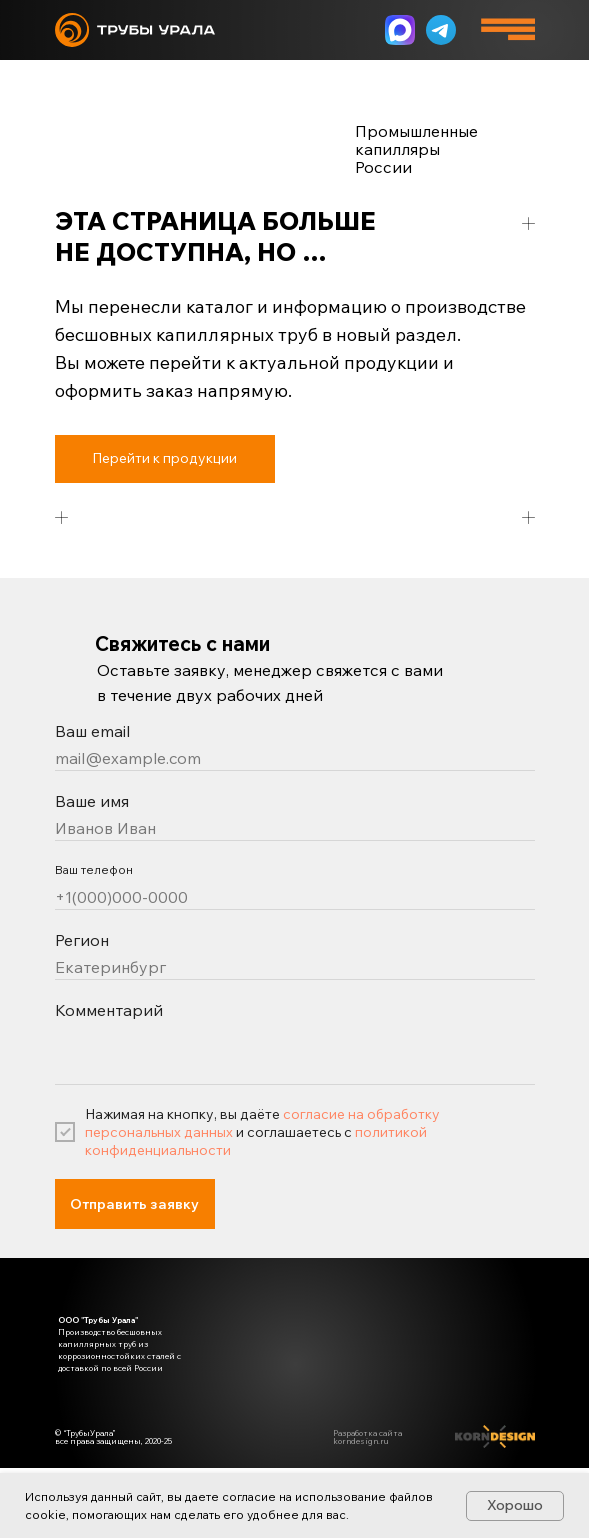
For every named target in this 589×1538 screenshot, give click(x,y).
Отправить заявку (134, 1204)
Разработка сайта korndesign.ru (367, 1437)
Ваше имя (92, 801)
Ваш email (92, 731)
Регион (82, 940)
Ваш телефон (94, 869)
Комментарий (109, 1010)
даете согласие (230, 1496)
